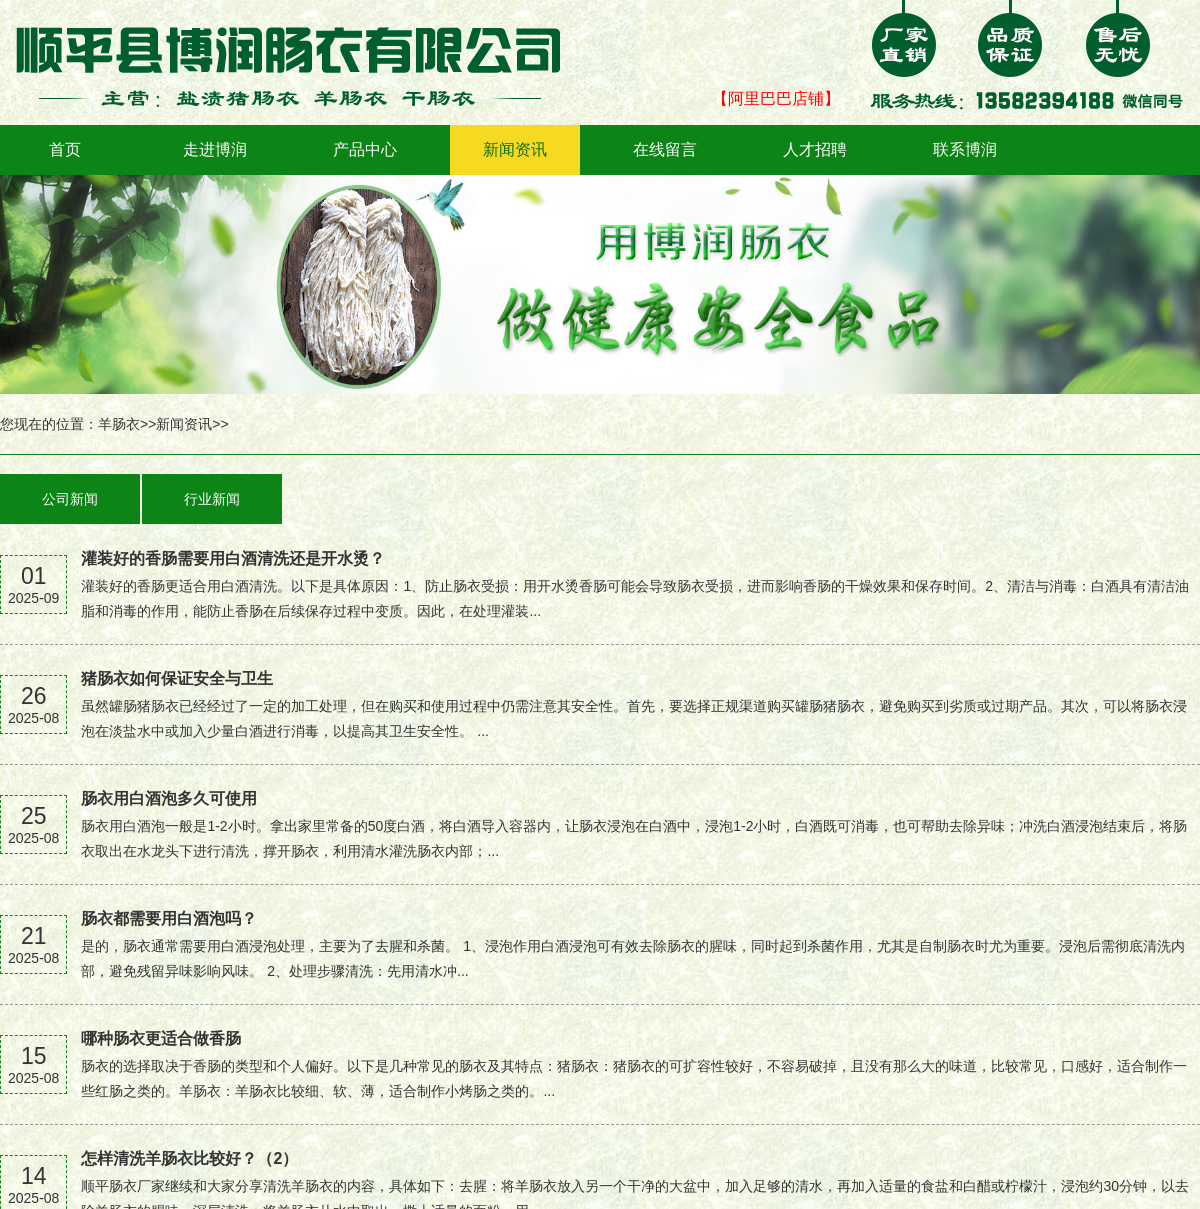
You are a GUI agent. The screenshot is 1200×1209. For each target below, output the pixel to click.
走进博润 (215, 149)
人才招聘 (815, 149)
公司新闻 (70, 499)
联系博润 (965, 149)
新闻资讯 (515, 149)
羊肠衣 (119, 424)
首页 (65, 149)
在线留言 (665, 149)
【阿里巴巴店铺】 (776, 98)
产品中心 (365, 149)
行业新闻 (212, 499)
